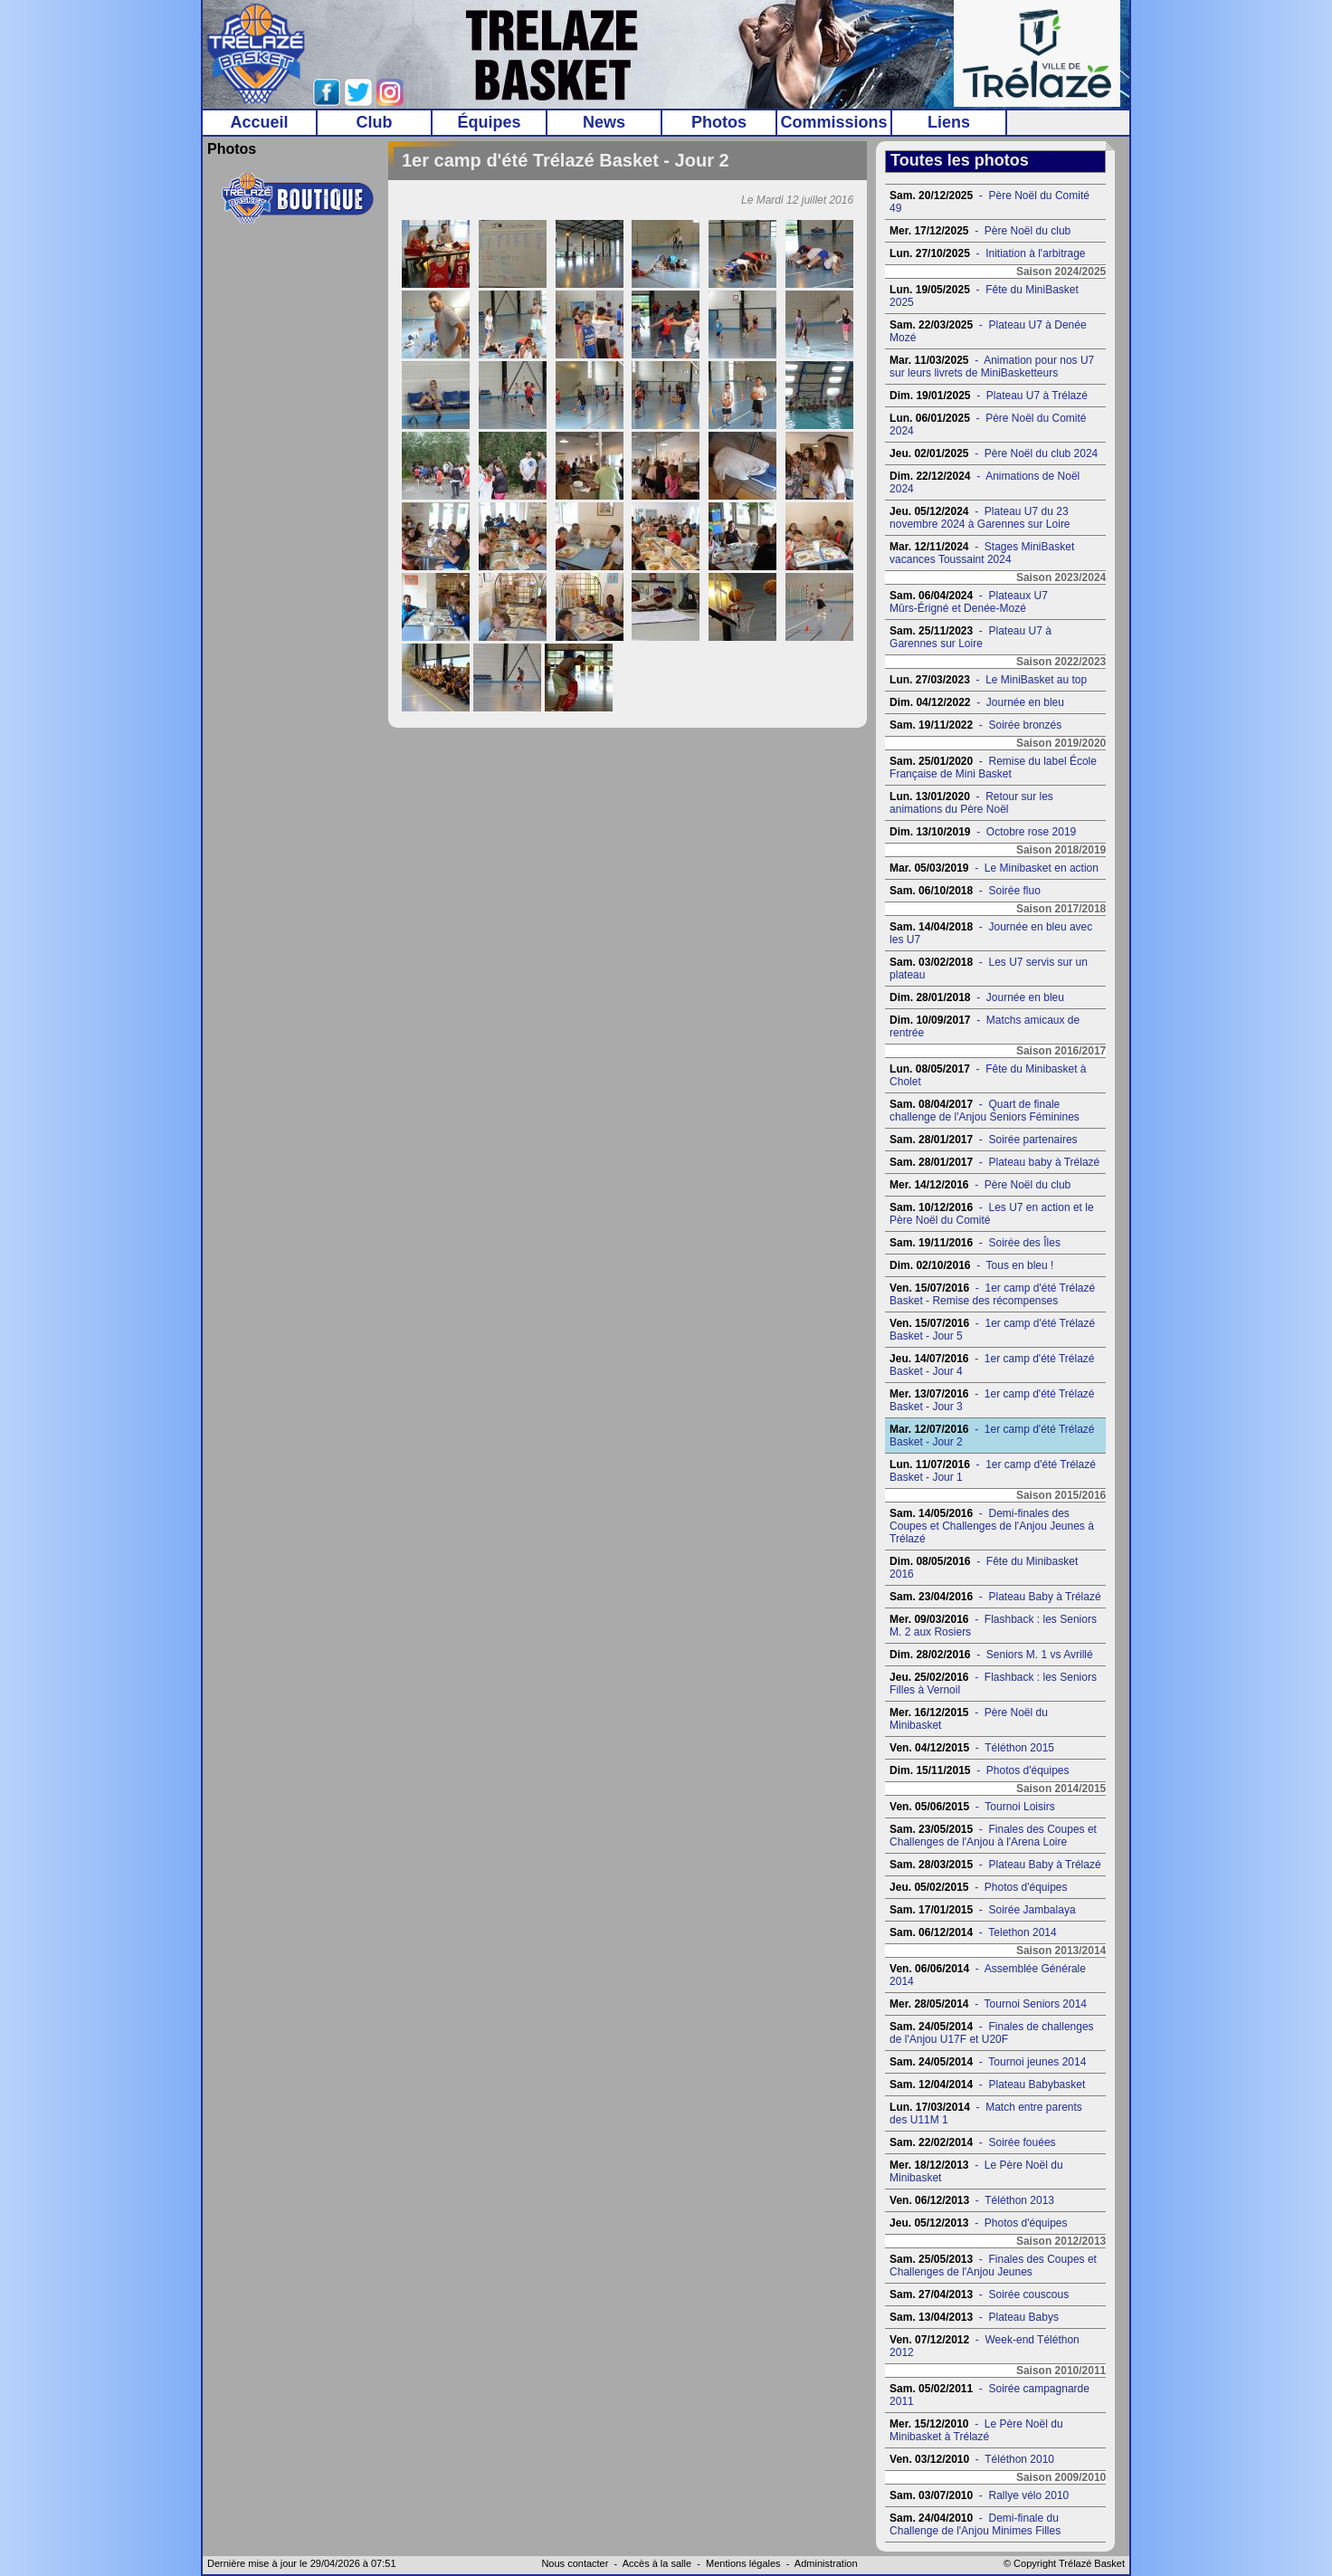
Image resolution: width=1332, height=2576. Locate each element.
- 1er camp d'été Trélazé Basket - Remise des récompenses (992, 1294)
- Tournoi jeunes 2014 (988, 2062)
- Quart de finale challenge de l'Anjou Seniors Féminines (985, 1110)
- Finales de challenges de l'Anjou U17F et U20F (991, 2033)
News (604, 122)
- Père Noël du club (980, 230)
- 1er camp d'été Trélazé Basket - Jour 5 (992, 1329)
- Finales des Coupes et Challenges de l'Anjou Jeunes (993, 2265)
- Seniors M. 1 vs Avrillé (991, 1654)
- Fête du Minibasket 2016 (984, 1567)
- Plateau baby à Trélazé (994, 1162)
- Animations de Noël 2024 (985, 482)
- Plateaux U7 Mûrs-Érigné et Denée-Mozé (969, 602)
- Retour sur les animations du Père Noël (971, 803)
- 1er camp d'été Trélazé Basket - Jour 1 (993, 1471)
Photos (719, 122)
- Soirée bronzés (975, 725)
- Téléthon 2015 (972, 1747)
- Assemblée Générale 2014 (988, 1975)
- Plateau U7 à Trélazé (989, 395)
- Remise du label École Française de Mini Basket (993, 767)
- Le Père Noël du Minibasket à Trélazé (976, 2430)
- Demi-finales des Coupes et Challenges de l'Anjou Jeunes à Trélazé (992, 1526)
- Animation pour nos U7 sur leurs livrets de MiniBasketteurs (992, 366)
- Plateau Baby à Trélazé (995, 1596)
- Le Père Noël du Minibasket (976, 2171)
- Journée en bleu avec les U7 (991, 933)
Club (375, 122)
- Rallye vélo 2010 (979, 2495)
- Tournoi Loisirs (972, 1806)
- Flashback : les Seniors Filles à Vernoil (993, 1683)
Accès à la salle (657, 2563)
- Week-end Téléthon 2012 (985, 2346)
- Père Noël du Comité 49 (989, 202)
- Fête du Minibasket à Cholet (988, 1075)
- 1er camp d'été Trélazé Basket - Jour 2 (992, 1435)
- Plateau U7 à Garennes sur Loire (970, 637)
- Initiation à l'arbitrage (987, 253)
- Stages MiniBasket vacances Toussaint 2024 (982, 553)
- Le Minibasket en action (994, 868)
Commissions (833, 122)
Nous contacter (574, 2563)
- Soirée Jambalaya (982, 1909)
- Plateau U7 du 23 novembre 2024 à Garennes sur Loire (980, 517)
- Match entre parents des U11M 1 (986, 2113)
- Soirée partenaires (983, 1139)
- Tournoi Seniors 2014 (988, 2004)
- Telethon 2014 (973, 1932)
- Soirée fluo (965, 890)
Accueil (259, 122)
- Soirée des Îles (975, 1242)
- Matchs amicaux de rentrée (985, 1026)
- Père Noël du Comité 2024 (988, 424)
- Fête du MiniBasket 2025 (984, 296)
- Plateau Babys (974, 2317)
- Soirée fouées (972, 2142)
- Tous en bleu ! (971, 1265)
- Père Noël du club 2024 (994, 453)
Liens (949, 122)
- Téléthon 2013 (972, 2200)
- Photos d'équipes (979, 1770)
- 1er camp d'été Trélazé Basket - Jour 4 (992, 1365)
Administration (826, 2563)
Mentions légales (743, 2563)
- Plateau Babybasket (987, 2084)
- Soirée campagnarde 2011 (989, 2395)
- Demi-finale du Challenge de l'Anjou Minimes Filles (975, 2524)
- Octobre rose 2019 (983, 831)
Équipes (488, 122)
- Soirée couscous (979, 2294)
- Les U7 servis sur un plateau (989, 968)
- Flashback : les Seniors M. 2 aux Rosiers (993, 1625)
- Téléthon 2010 (972, 2459)
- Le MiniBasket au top (988, 679)
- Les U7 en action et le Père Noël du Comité (991, 1213)
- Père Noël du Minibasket (969, 1719)
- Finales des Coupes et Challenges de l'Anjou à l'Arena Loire (993, 1835)
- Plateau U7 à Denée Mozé (988, 331)
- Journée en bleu (977, 702)
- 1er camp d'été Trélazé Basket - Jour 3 (992, 1400)
